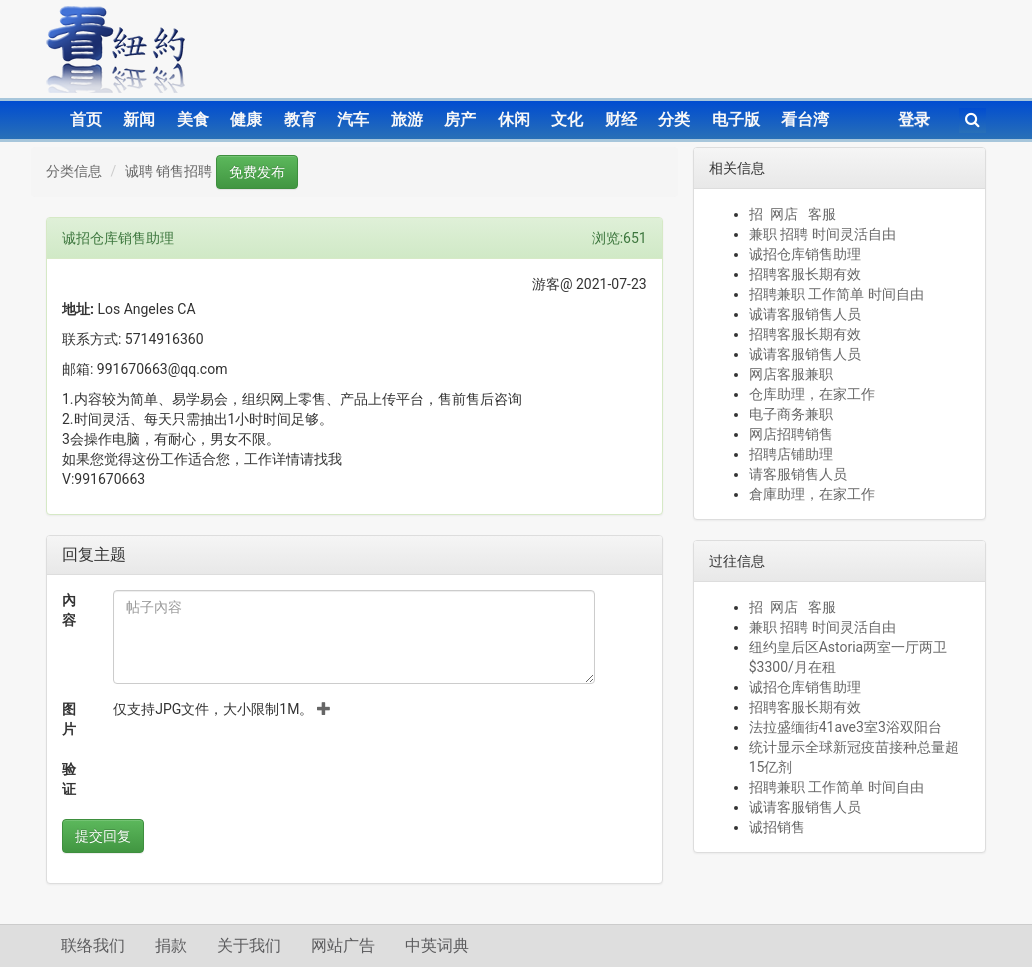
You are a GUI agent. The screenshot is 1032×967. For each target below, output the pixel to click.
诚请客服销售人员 (805, 314)
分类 (674, 119)
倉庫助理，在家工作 (812, 494)
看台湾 (805, 119)
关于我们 (249, 945)
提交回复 (103, 836)
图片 (69, 719)
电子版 (736, 119)
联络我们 (93, 945)
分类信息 (74, 171)
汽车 (353, 119)
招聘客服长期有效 (805, 274)
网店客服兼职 (791, 374)
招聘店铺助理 (791, 454)
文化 (567, 119)
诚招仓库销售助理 (805, 254)
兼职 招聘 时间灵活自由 (822, 234)
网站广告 (343, 945)
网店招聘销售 (791, 434)
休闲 (514, 119)
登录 (914, 119)
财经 (621, 119)
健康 (246, 119)
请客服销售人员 (798, 474)
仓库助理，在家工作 (812, 394)
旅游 (407, 119)
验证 (69, 779)
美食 (193, 119)
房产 (460, 119)
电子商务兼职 (791, 414)
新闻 (139, 119)
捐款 (171, 945)
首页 (86, 119)
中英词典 (437, 945)
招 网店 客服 (792, 214)
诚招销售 (777, 827)
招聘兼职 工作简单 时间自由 (836, 294)
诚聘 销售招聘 (168, 171)
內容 (69, 610)
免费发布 (257, 172)
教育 (300, 119)
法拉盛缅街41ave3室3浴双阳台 (845, 727)
